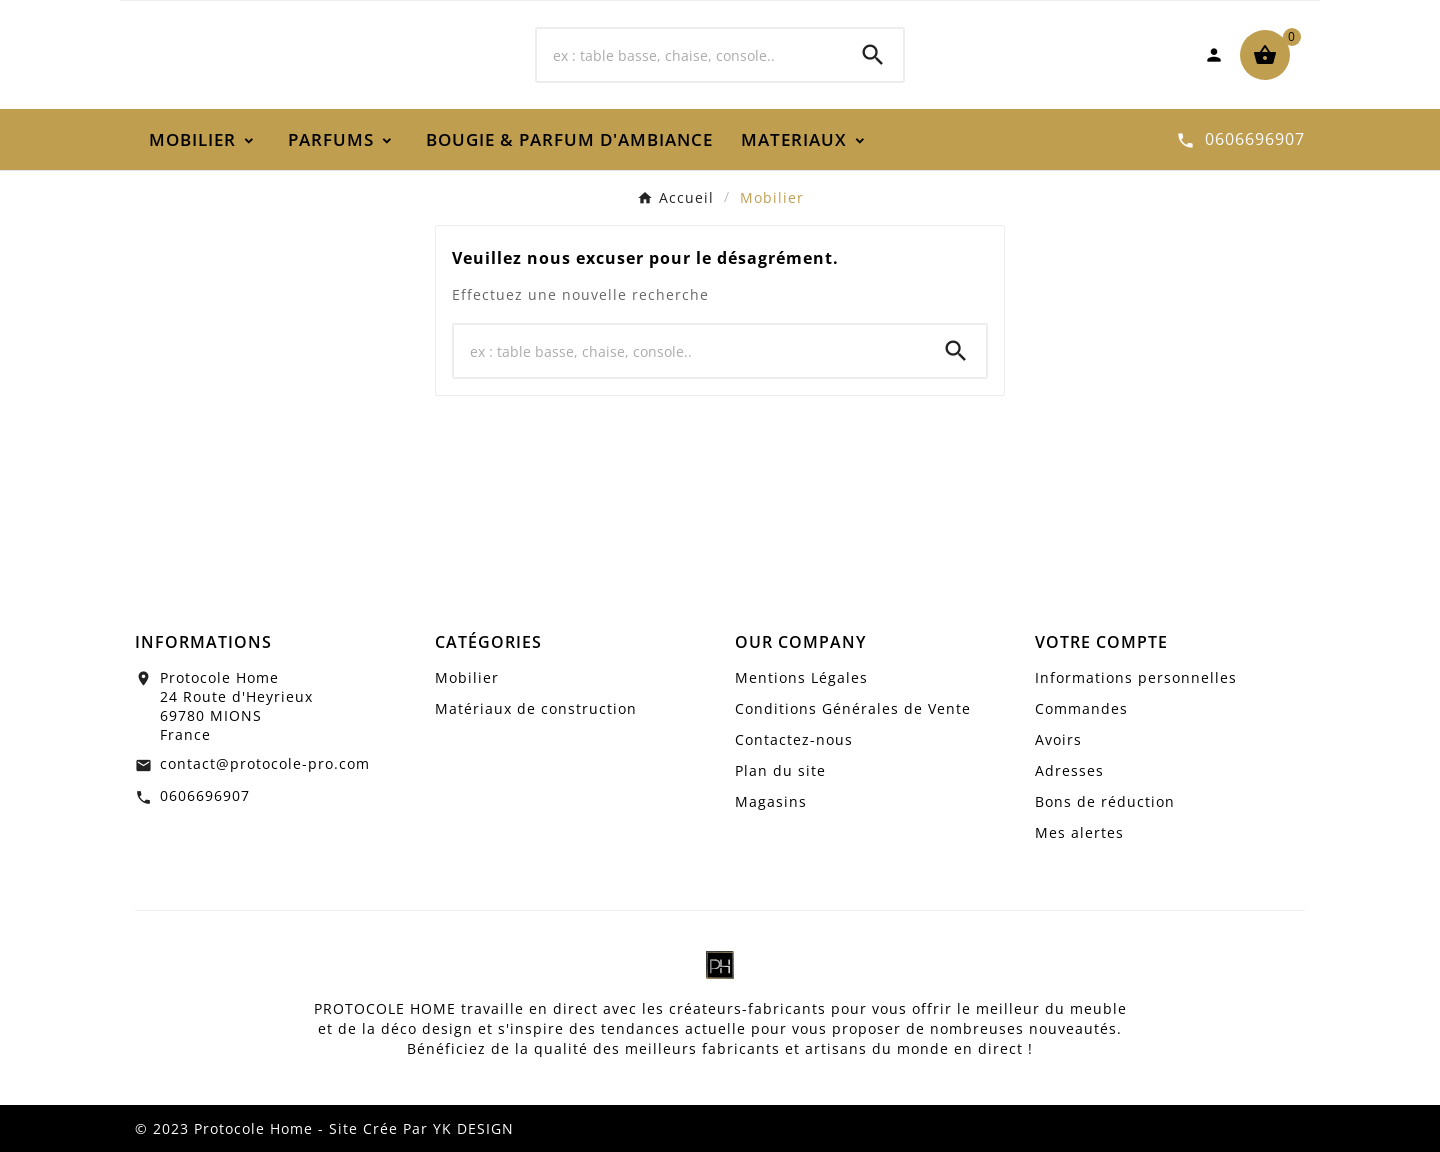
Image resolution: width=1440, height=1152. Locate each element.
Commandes (1081, 708)
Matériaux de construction (536, 708)
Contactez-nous (794, 739)
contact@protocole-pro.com (265, 763)
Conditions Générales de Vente (853, 708)
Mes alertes (1079, 832)
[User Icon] (1214, 55)
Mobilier (467, 677)
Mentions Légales (801, 677)
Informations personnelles (1136, 677)
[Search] (873, 55)
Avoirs (1058, 739)
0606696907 (205, 795)
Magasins (771, 801)
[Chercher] (690, 55)
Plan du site (780, 770)
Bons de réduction (1105, 801)
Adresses (1069, 770)
